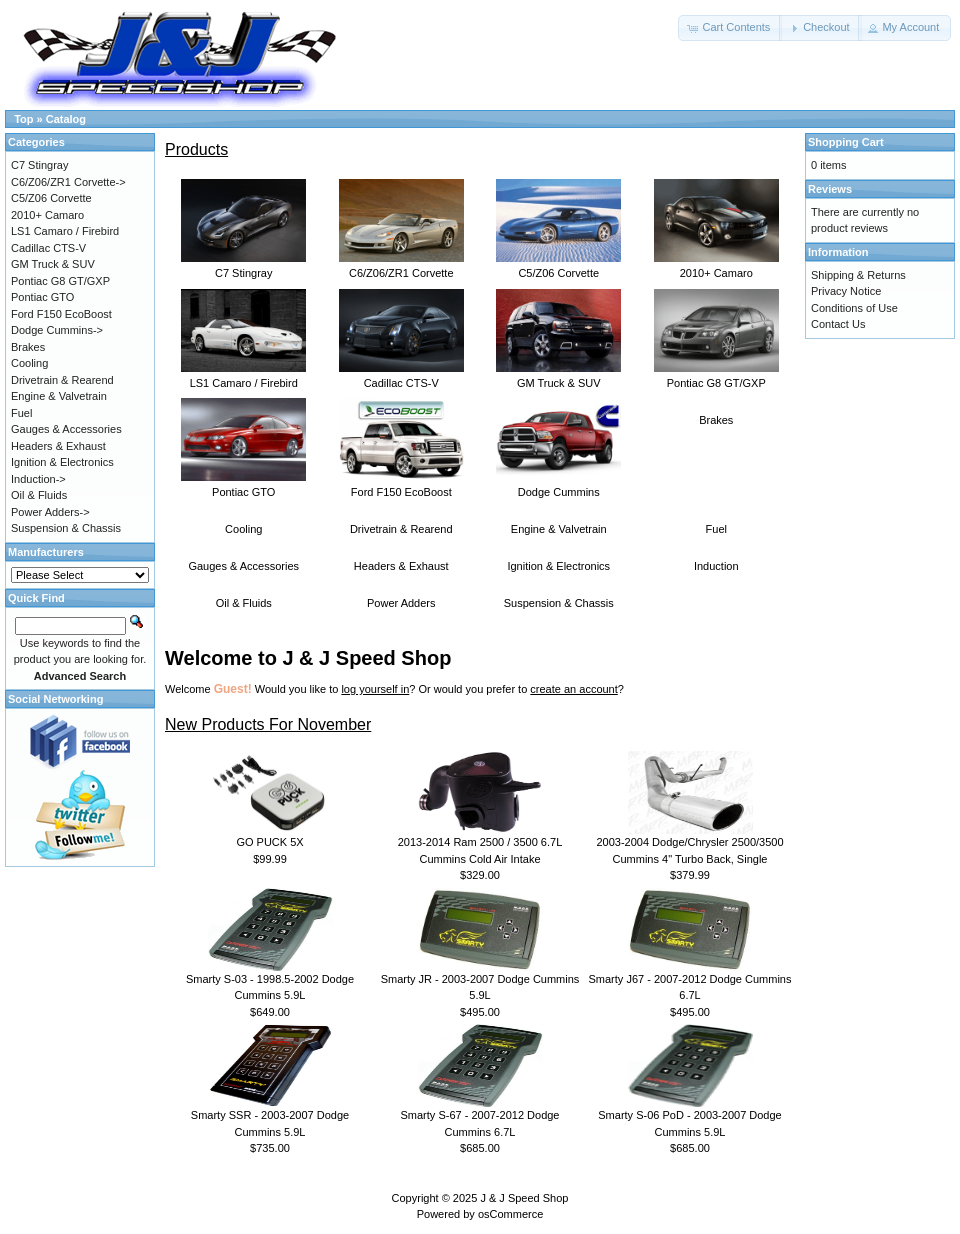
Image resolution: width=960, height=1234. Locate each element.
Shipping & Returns (858, 275)
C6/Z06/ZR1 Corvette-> (68, 182)
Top (23, 119)
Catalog (66, 119)
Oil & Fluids (244, 603)
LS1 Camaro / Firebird (243, 377)
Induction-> (38, 479)
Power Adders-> (50, 512)
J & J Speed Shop (524, 1198)
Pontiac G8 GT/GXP (716, 377)
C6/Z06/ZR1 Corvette (401, 267)
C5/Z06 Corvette (558, 267)
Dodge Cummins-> (57, 330)
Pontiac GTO (243, 486)
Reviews (830, 189)
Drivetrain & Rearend (401, 529)
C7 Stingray (243, 267)
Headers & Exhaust (401, 566)
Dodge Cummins (558, 486)
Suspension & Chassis (559, 603)
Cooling (243, 529)
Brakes (716, 420)
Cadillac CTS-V (401, 377)
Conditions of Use (854, 308)
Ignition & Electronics (558, 566)
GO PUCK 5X (269, 842)
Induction (716, 566)
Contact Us (838, 324)
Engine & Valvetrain (559, 529)
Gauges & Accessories (243, 566)
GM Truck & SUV (558, 377)
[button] (730, 28)
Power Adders (401, 603)
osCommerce (510, 1214)
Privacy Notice (846, 291)
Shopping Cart (846, 142)
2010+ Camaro (716, 267)
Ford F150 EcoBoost (401, 486)
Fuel (716, 529)
